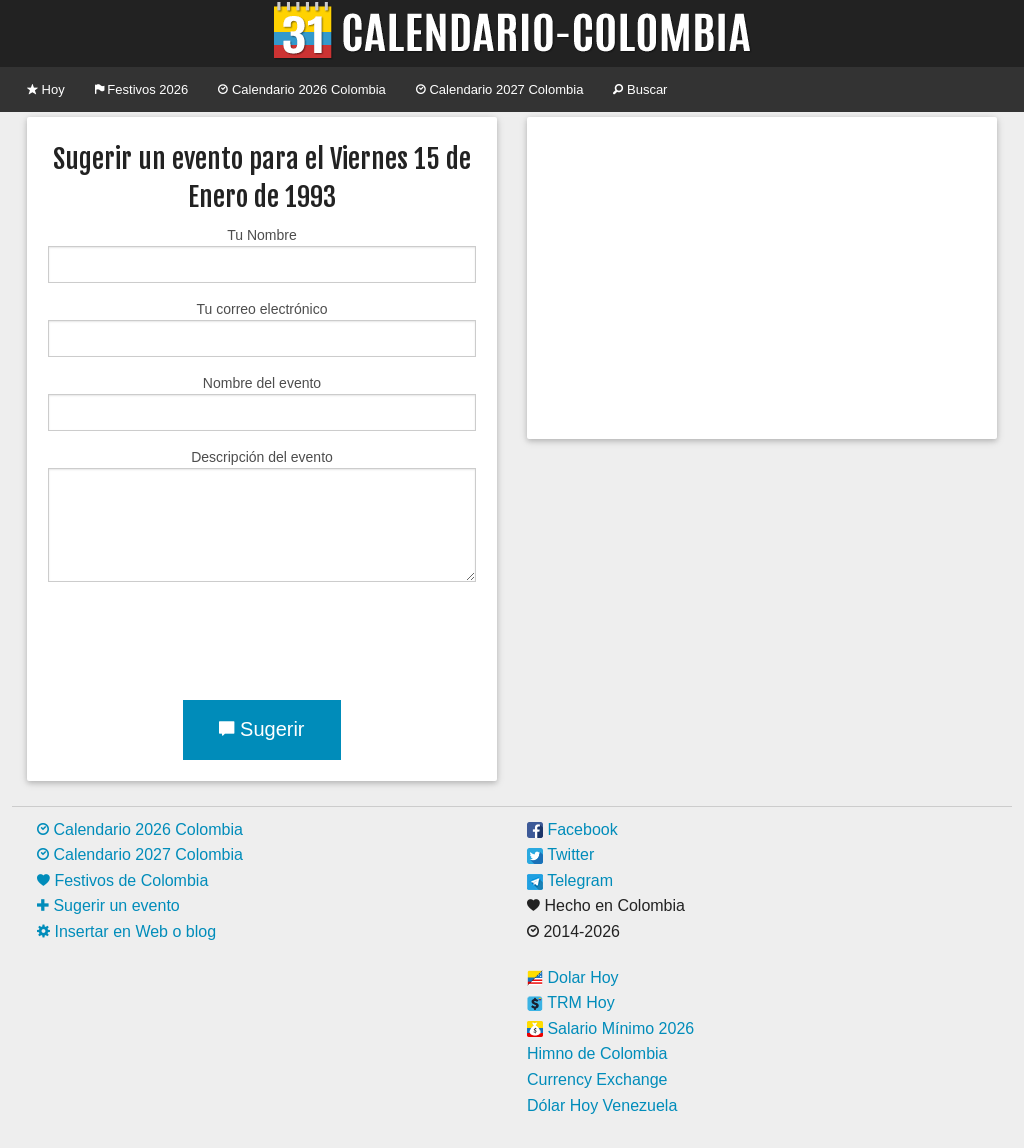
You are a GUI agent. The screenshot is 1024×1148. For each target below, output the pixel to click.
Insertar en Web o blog (126, 931)
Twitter (560, 854)
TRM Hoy (571, 1002)
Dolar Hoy (573, 977)
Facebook (572, 829)
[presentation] (200, 637)
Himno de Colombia (597, 1053)
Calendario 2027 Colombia (500, 89)
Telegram (570, 880)
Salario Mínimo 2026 (610, 1028)
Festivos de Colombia (122, 880)
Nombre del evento (262, 403)
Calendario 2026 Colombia (302, 89)
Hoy (46, 89)
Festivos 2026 (142, 89)
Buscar (640, 89)
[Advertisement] (762, 278)
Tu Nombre (262, 255)
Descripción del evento (262, 515)
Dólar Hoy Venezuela (602, 1105)
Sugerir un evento (108, 905)
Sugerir (261, 729)
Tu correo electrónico (262, 329)
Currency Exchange (597, 1079)
